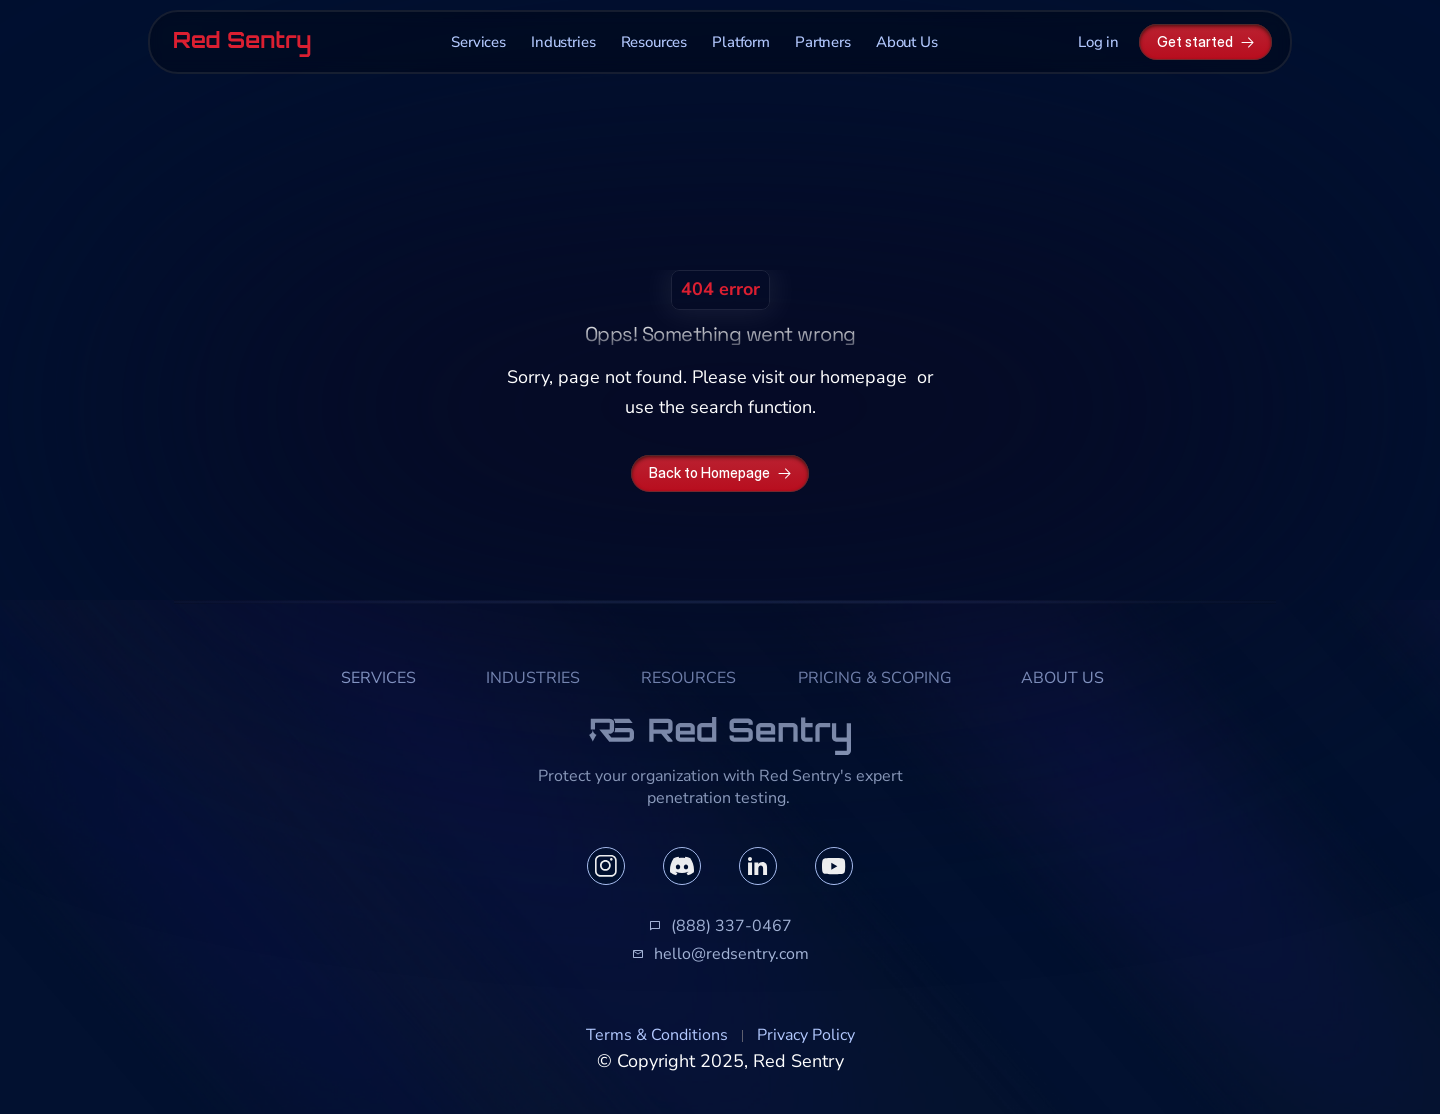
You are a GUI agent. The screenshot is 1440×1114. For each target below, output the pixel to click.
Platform (741, 42)
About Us (907, 42)
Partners (823, 42)
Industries (563, 42)
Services (478, 42)
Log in (1098, 42)
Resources (654, 42)
